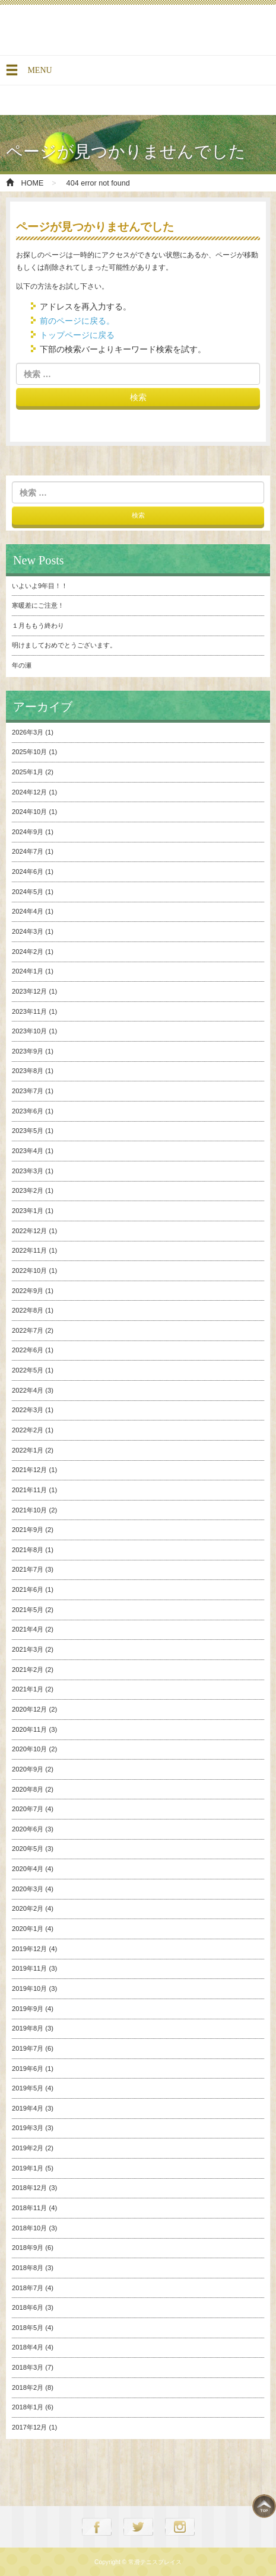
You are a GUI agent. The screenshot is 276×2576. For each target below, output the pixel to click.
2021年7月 (27, 1569)
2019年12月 (29, 1948)
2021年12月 (29, 1469)
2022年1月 (27, 1450)
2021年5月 (27, 1609)
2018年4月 (27, 2347)
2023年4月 (27, 1150)
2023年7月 (27, 1090)
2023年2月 (27, 1190)
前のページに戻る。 (77, 320)
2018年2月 (27, 2387)
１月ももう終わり (38, 625)
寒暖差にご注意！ (38, 605)
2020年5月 (27, 1848)
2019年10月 (29, 1988)
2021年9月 (27, 1529)
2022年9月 (27, 1290)
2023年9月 (27, 1051)
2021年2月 (27, 1669)
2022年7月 (27, 1330)
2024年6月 (27, 871)
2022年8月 (27, 1310)
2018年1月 (27, 2407)
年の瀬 (21, 665)
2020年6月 (27, 1829)
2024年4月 (27, 911)
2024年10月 (29, 811)
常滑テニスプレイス (89, 30)
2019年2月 (27, 2148)
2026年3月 (27, 732)
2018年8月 (27, 2267)
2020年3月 (27, 1888)
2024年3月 (27, 931)
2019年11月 (29, 1968)
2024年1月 (27, 971)
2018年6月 (27, 2307)
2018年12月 (29, 2187)
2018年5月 (27, 2327)
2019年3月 (27, 2127)
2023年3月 (27, 1170)
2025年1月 (27, 771)
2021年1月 (27, 1689)
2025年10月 (29, 751)
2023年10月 (29, 1031)
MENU (28, 73)
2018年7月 (27, 2287)
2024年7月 (27, 851)
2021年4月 (27, 1629)
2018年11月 (29, 2207)
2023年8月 (27, 1070)
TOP (264, 2506)
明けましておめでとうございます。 (64, 645)
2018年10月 (29, 2228)
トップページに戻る (77, 335)
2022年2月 (27, 1430)
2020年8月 (27, 1789)
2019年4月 (27, 2108)
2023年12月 (29, 991)
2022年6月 (27, 1350)
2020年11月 (29, 1729)
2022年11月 (29, 1250)
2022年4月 (27, 1390)
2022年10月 (29, 1270)
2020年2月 (27, 1908)
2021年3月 (27, 1649)
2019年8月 (27, 2028)
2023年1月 (27, 1210)
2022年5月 (27, 1370)
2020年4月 (27, 1868)
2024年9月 (27, 831)
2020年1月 (27, 1928)
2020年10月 (29, 1749)
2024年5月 (27, 891)
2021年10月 (29, 1510)
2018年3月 (27, 2367)
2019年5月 (27, 2088)
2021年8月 (27, 1549)
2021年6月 (27, 1589)
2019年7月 (27, 2048)
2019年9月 (27, 2008)
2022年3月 (27, 1409)
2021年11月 (29, 1489)
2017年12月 (29, 2427)
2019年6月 (27, 2068)
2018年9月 (27, 2247)
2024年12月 (29, 792)
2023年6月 (27, 1111)
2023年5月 (27, 1130)
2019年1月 (27, 2168)
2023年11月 (29, 1011)
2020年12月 (29, 1709)
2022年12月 (29, 1230)
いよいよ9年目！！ (40, 585)
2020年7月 (27, 1808)
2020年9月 (27, 1769)
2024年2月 (27, 951)
